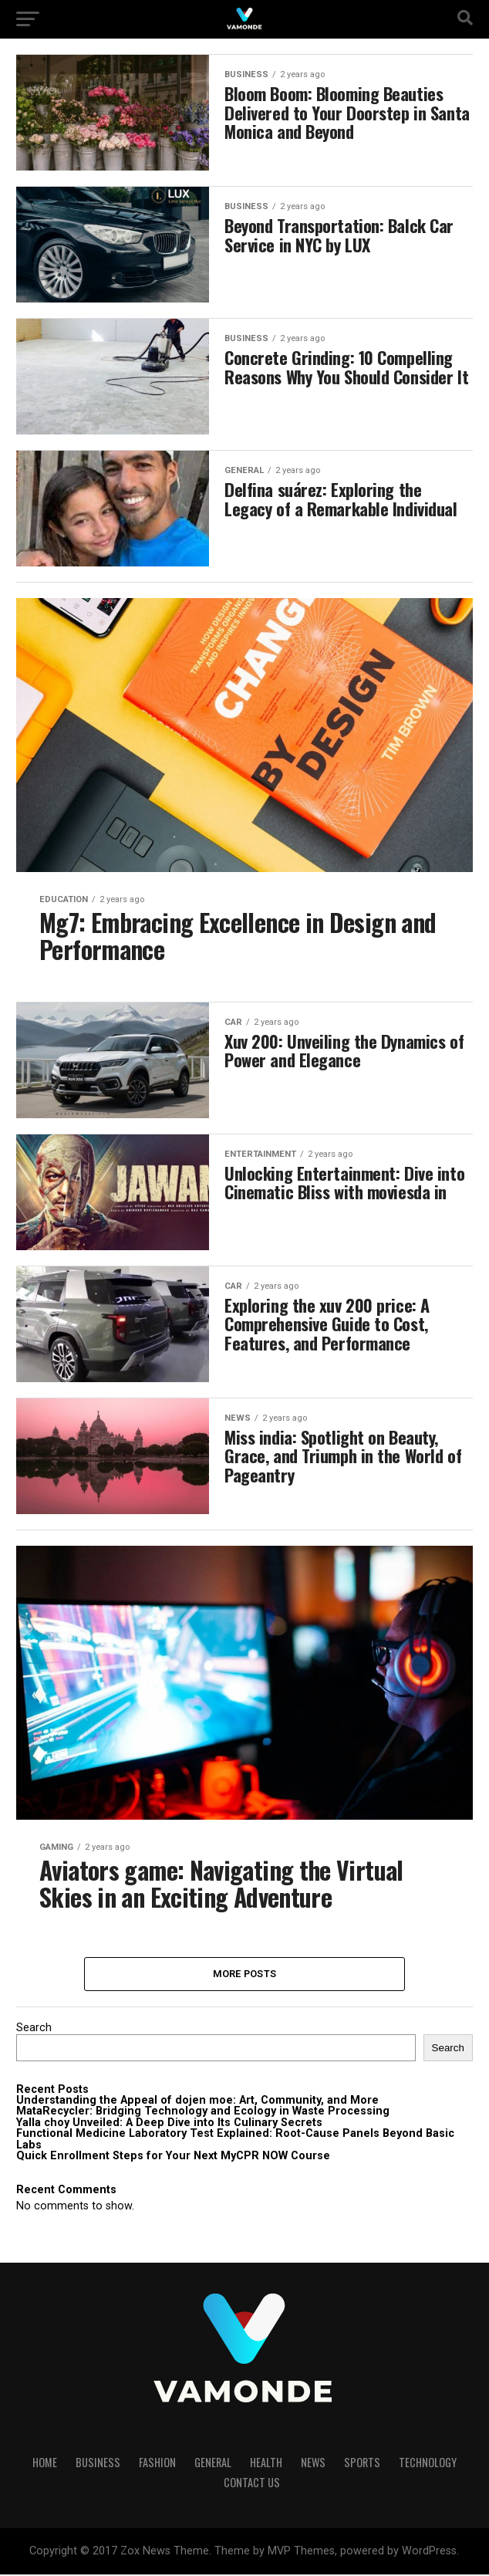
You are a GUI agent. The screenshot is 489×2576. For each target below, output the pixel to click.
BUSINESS (98, 2464)
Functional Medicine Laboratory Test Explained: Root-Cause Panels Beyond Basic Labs (235, 2140)
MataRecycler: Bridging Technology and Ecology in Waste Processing (203, 2112)
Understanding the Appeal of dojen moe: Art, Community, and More (197, 2101)
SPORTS (362, 2464)
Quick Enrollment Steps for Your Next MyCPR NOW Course (173, 2157)
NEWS (313, 2464)
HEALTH (266, 2464)
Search (34, 2029)
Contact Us (252, 2484)
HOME (44, 2464)
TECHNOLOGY (428, 2464)
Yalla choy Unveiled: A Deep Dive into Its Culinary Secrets (169, 2124)
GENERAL (212, 2464)
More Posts (245, 1974)
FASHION (157, 2464)
